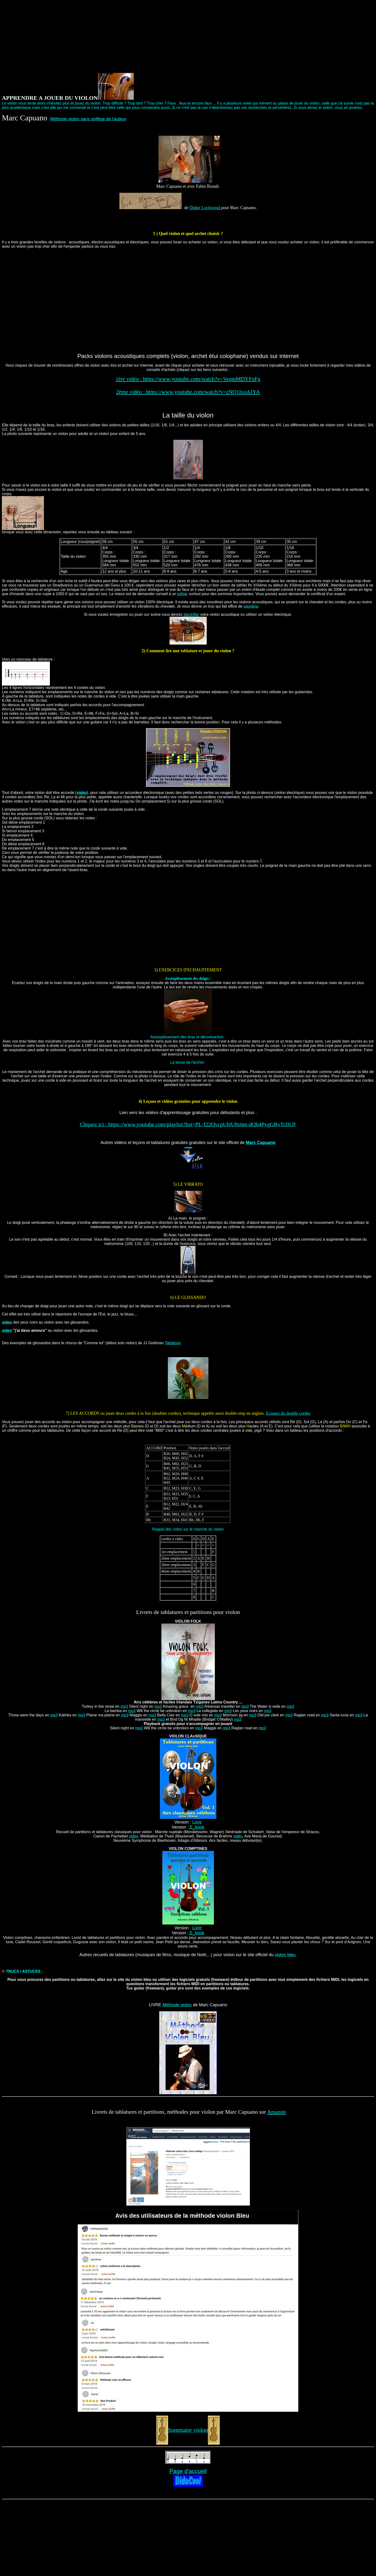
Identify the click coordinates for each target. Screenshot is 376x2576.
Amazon (276, 2112)
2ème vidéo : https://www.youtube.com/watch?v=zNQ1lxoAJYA (188, 392)
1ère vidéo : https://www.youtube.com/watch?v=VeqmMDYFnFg (188, 379)
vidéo (133, 1836)
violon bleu (285, 1954)
